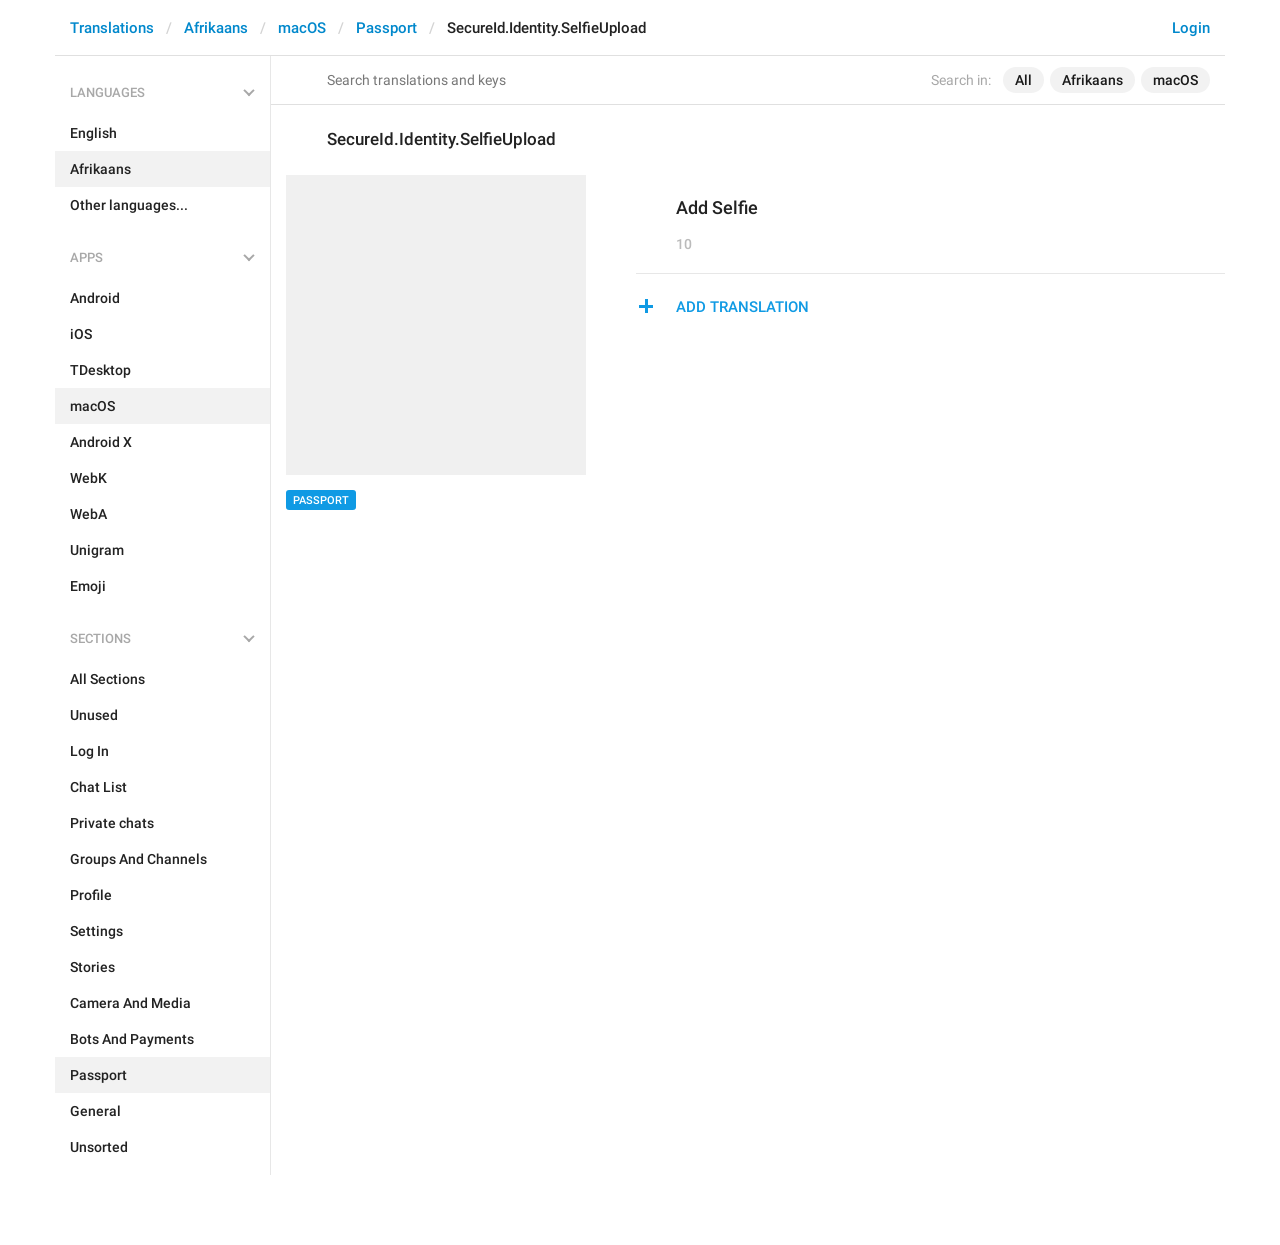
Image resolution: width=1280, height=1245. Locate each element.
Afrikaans (216, 28)
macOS (302, 28)
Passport (386, 28)
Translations (112, 28)
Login (1191, 28)
